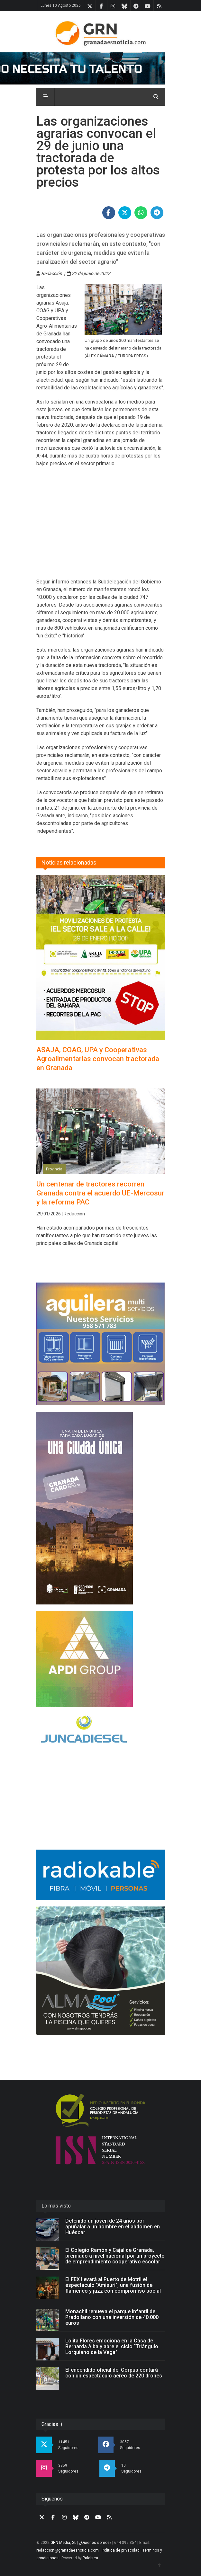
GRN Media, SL (63, 2542)
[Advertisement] (100, 527)
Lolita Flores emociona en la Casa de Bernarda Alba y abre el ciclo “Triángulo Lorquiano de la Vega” (111, 2346)
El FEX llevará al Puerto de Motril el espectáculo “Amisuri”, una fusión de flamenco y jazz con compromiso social (113, 2285)
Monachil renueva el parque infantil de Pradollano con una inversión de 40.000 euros (112, 2317)
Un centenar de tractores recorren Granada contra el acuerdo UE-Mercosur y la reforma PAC (100, 1193)
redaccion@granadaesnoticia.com (67, 2550)
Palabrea (90, 2558)
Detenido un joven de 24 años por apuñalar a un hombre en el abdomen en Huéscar (112, 2226)
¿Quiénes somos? (95, 2542)
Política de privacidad (121, 2550)
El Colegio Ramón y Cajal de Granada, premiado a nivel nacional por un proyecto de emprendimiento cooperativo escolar (115, 2256)
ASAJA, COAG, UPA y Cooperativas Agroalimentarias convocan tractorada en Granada (97, 1059)
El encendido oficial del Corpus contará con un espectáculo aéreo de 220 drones (113, 2373)
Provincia (54, 1169)
